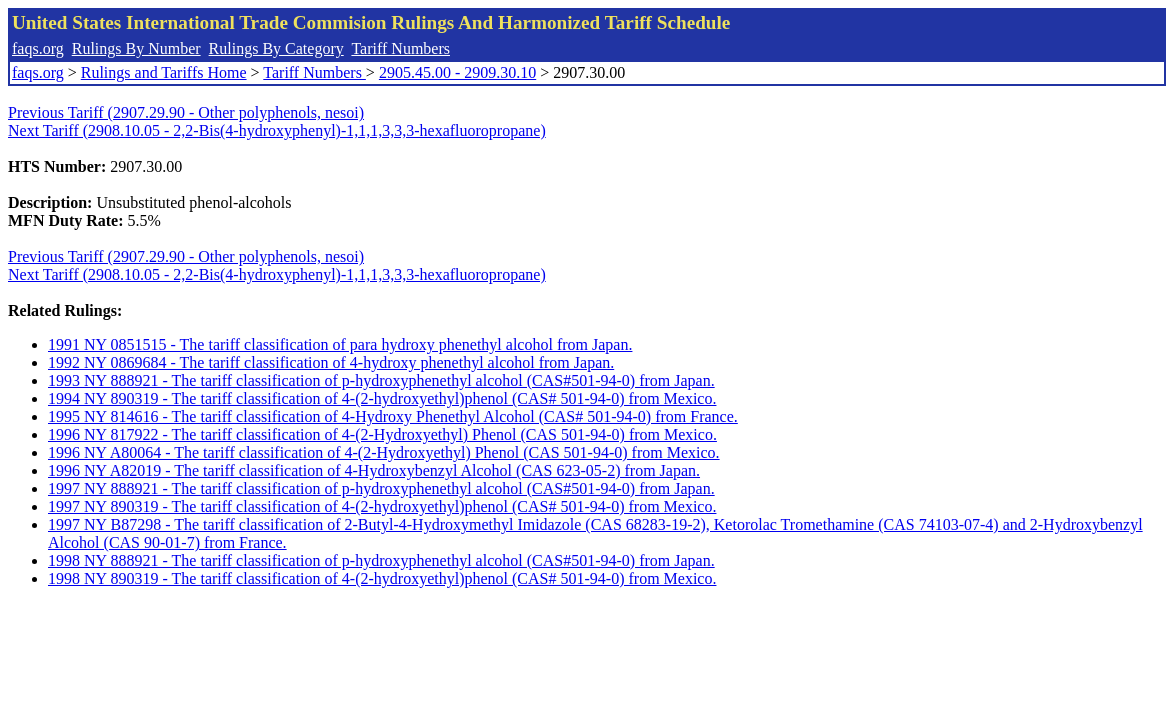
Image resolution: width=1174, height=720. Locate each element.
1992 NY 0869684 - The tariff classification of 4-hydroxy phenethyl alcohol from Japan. (331, 362)
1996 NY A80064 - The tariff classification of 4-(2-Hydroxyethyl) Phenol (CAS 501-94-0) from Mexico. (384, 452)
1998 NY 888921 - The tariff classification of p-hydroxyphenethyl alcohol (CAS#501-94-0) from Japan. (381, 560)
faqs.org (38, 48)
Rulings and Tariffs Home (164, 72)
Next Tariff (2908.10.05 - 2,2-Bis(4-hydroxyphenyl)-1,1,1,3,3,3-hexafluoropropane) (277, 130)
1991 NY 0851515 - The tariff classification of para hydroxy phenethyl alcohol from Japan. (340, 344)
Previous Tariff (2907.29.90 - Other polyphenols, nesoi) (186, 112)
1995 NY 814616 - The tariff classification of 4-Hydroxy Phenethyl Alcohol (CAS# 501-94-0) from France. (393, 416)
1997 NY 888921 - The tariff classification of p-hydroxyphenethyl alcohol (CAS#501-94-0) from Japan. (381, 488)
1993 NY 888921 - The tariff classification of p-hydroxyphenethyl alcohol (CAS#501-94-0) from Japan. (381, 380)
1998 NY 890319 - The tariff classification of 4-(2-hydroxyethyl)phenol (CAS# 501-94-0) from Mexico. (382, 578)
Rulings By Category (276, 48)
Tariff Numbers (400, 48)
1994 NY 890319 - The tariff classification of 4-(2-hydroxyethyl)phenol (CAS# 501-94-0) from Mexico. (382, 398)
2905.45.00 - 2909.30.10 (457, 72)
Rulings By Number (136, 48)
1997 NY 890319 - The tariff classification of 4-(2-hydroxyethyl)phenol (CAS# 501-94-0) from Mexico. (382, 506)
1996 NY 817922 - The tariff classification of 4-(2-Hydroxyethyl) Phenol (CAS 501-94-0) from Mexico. (382, 434)
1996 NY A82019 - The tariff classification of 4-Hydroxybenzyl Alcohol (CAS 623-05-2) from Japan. (374, 470)
